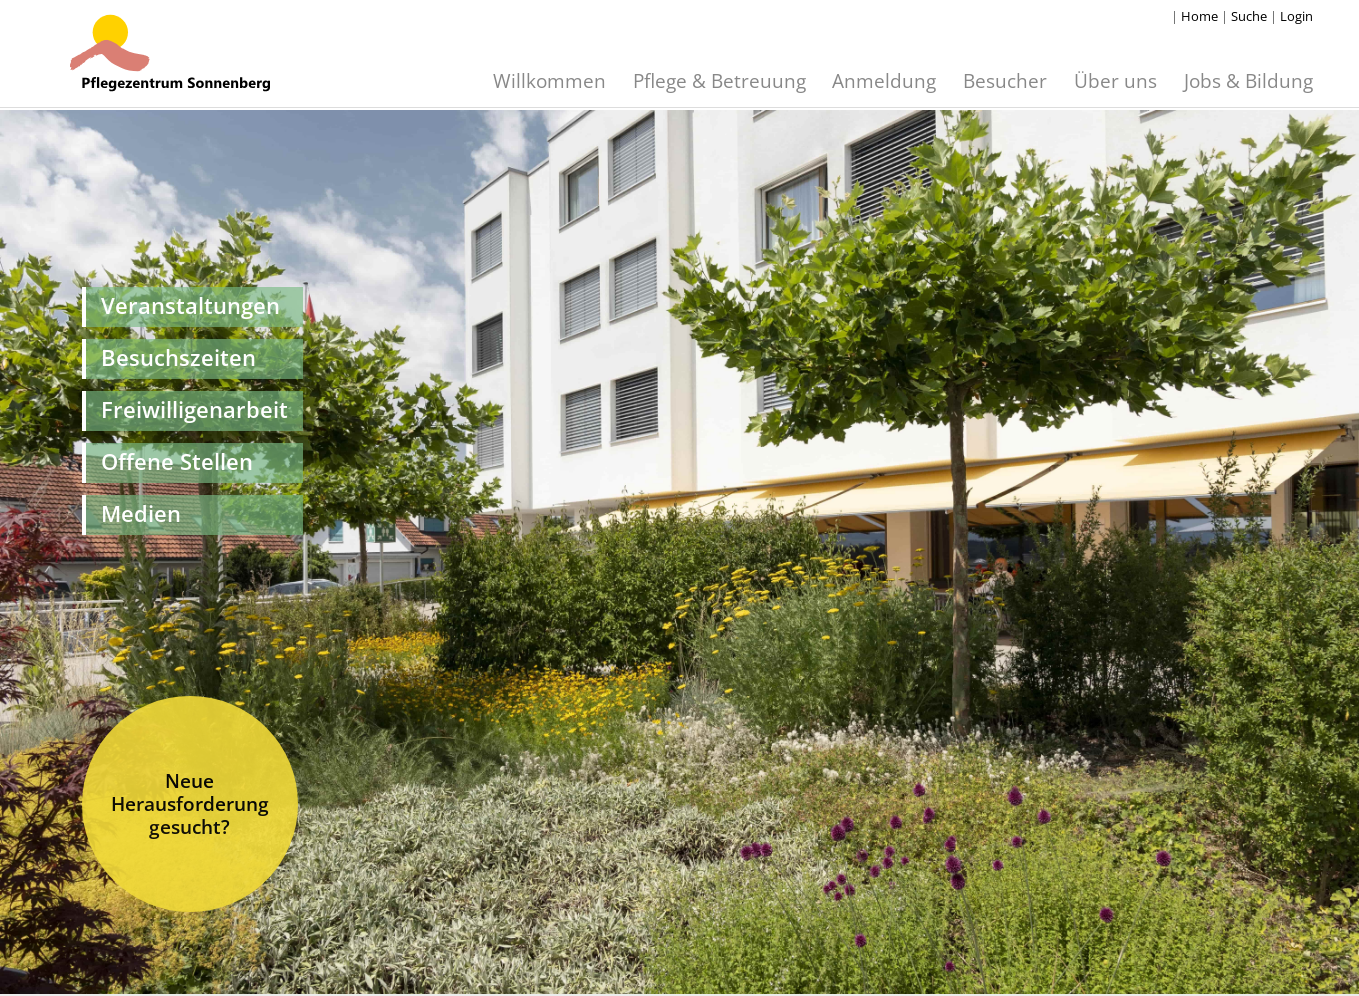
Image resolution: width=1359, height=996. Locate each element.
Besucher (1005, 80)
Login (1296, 16)
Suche (1249, 16)
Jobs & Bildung (1248, 80)
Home (1199, 16)
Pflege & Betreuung (719, 80)
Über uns (1115, 80)
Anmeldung (884, 80)
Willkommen (549, 80)
